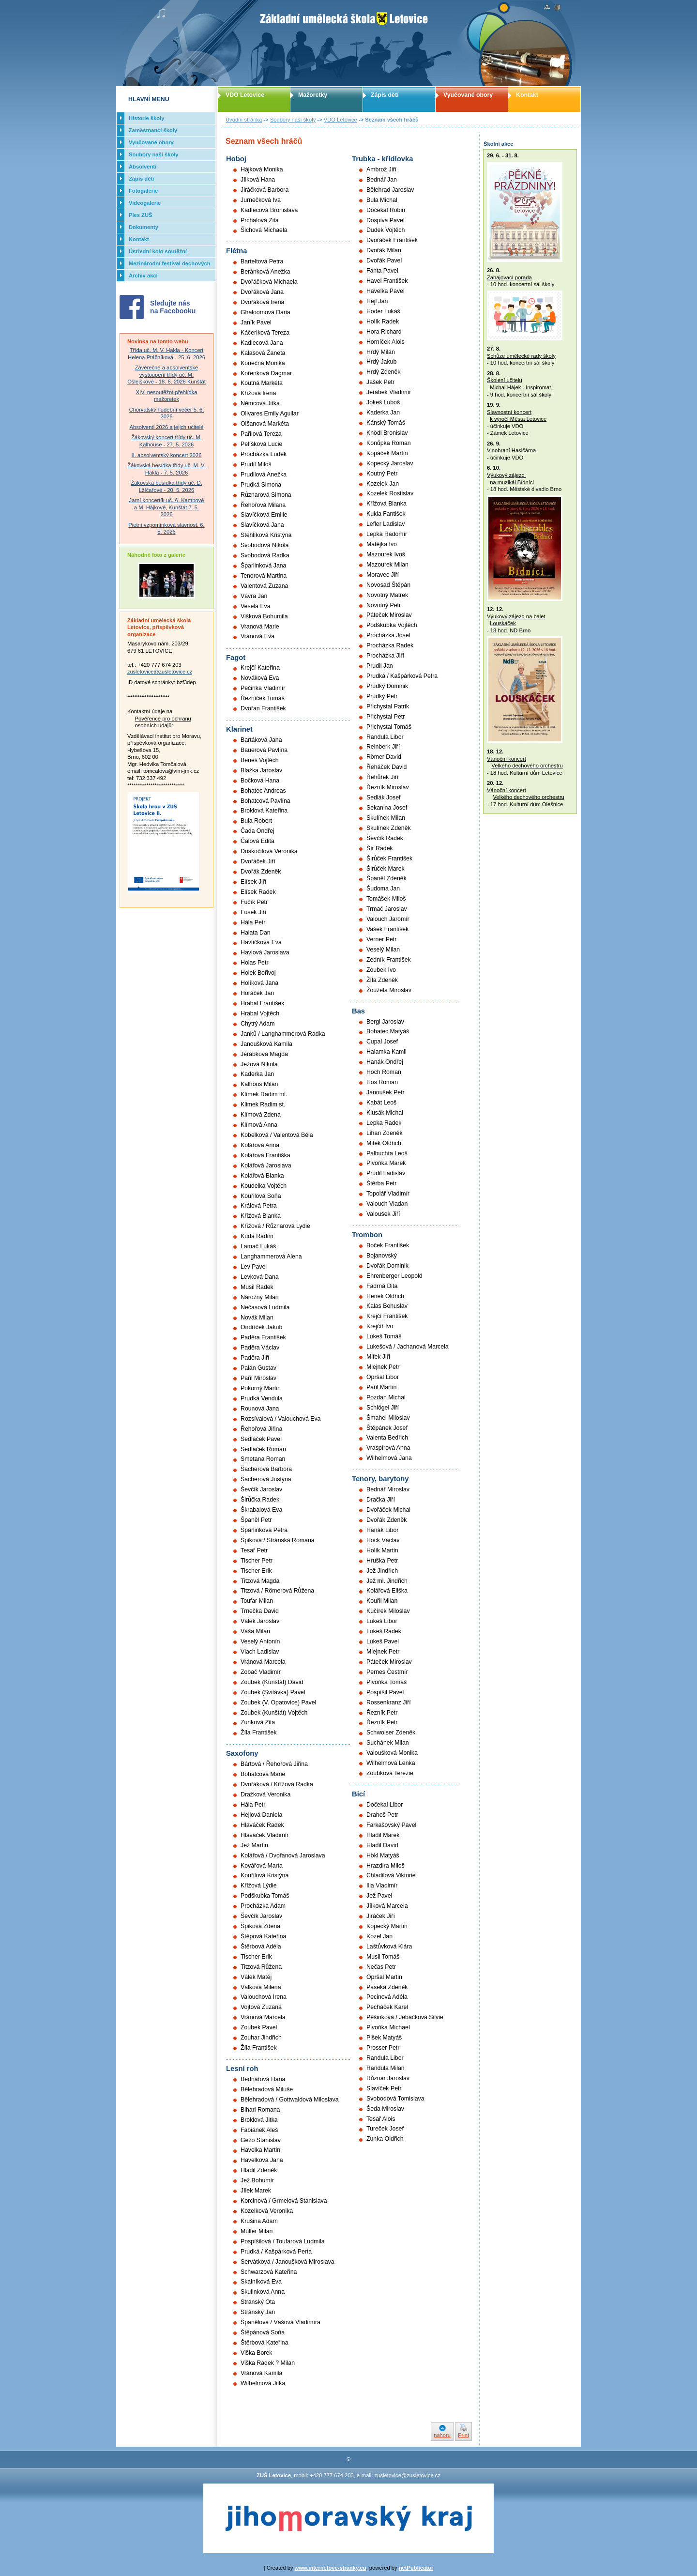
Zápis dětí (384, 95)
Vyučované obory (468, 95)
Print (463, 2435)
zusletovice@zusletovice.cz (159, 672)
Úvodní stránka (244, 120)
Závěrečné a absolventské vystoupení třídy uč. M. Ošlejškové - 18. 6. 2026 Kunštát (166, 374)
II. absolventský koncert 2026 (167, 455)
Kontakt (527, 95)
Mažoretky (312, 95)
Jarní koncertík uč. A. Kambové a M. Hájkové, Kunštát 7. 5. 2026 (166, 507)
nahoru (442, 2435)
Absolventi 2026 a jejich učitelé (167, 427)
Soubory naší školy (293, 120)
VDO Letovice (340, 120)
